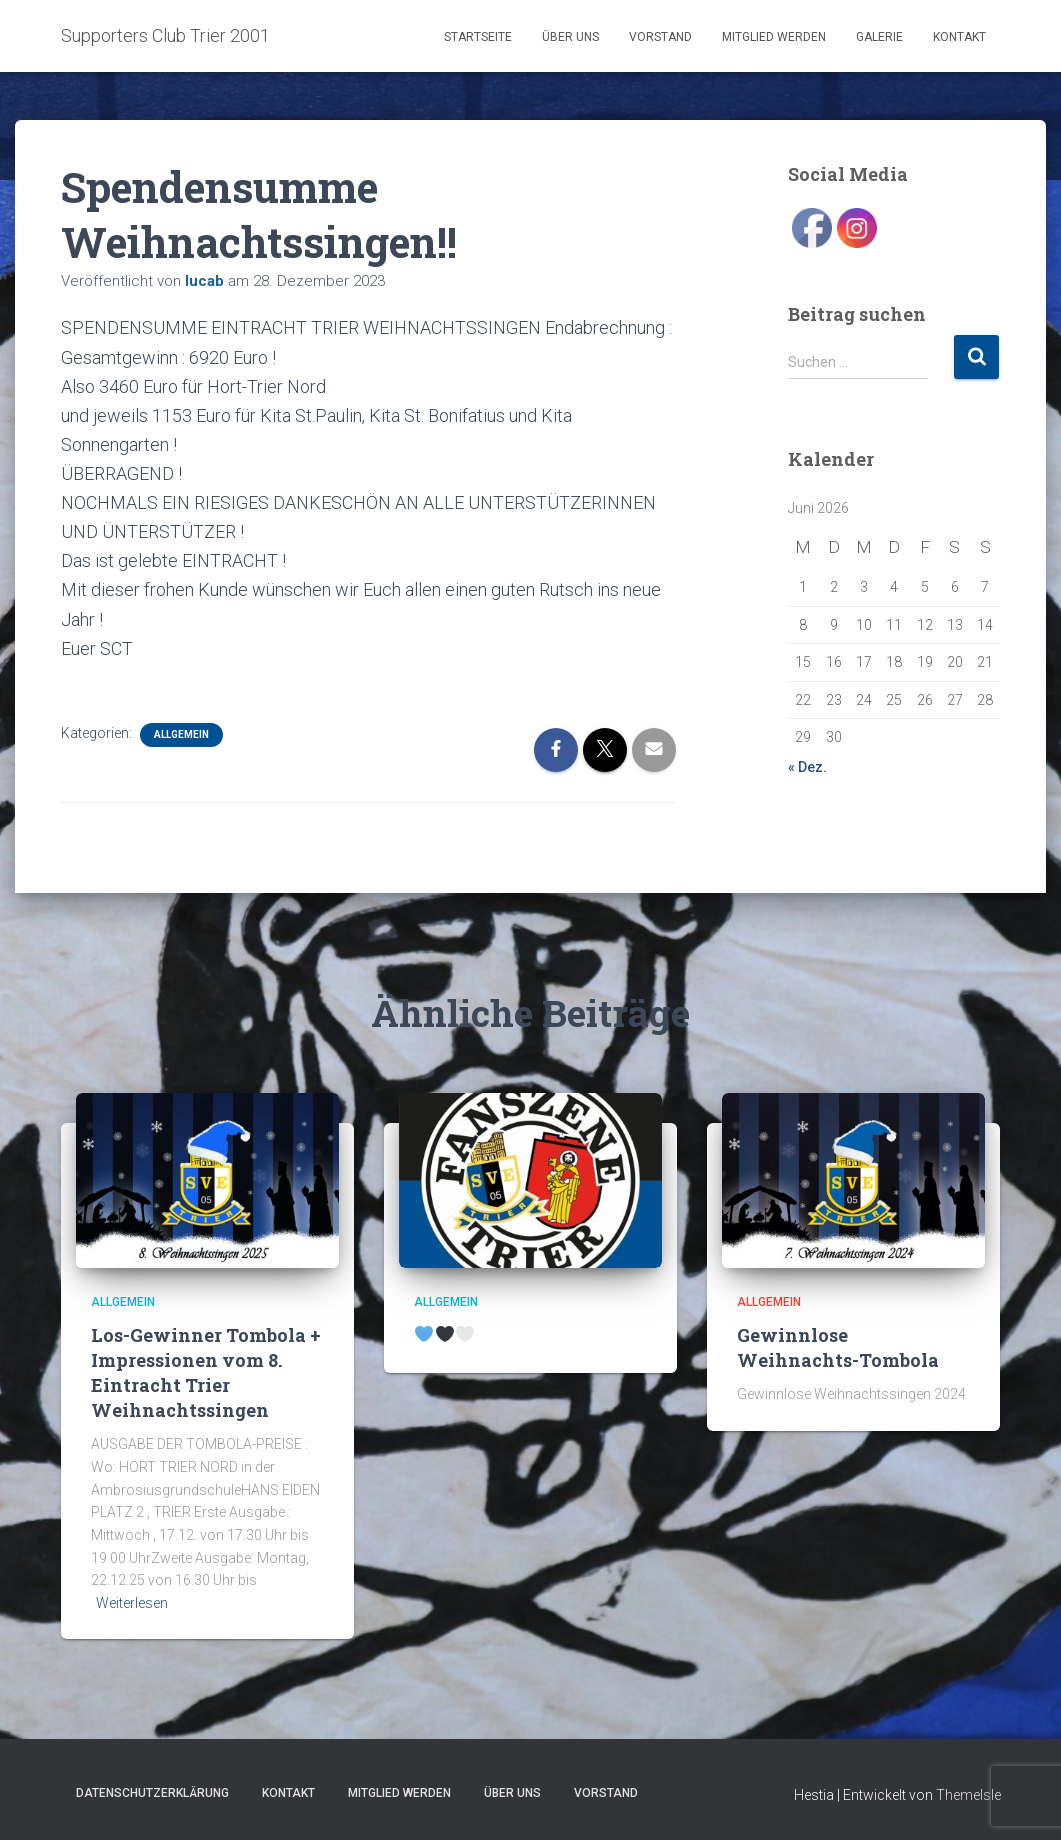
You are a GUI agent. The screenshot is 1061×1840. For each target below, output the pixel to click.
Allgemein (181, 734)
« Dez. (807, 767)
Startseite (478, 37)
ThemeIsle (968, 1795)
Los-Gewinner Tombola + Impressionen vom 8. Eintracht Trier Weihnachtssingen (206, 1373)
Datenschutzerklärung (152, 1793)
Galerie (879, 37)
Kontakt (959, 37)
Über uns (570, 37)
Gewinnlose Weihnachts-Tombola (838, 1347)
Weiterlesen (132, 1603)
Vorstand (660, 37)
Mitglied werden (774, 37)
